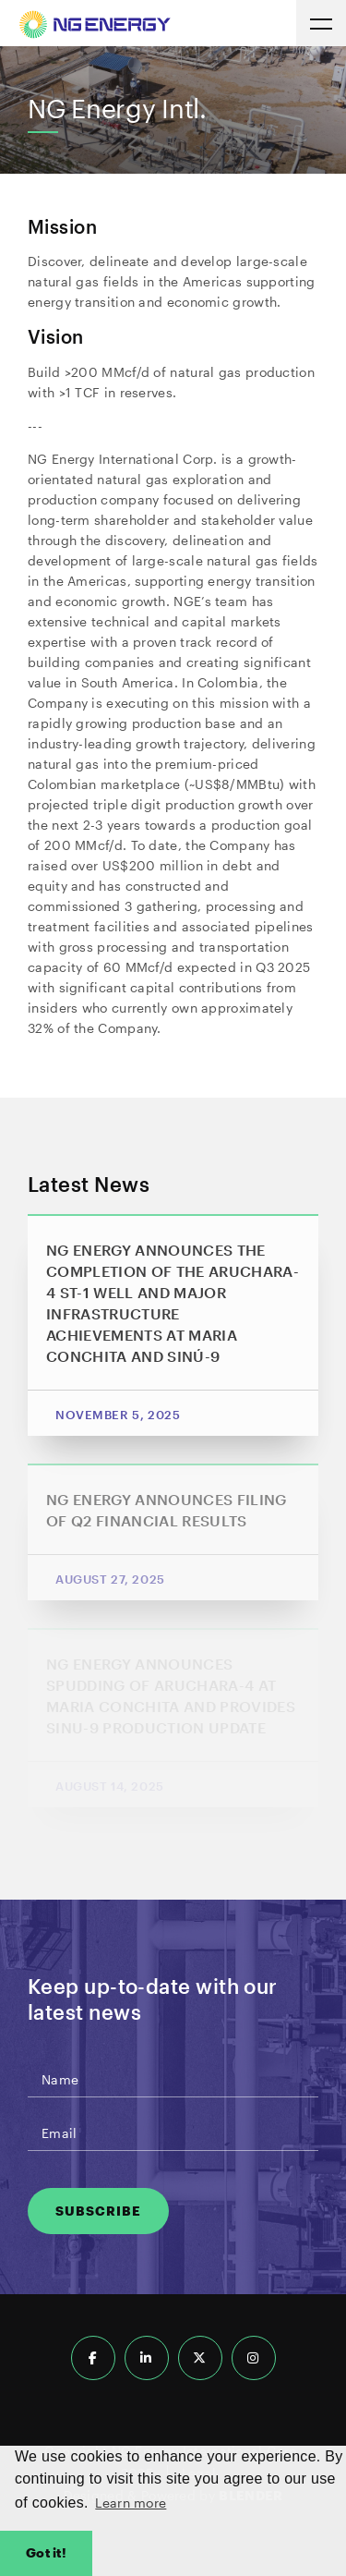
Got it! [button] (46, 2552)
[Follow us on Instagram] (254, 2358)
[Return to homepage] (95, 27)
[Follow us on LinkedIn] (147, 2358)
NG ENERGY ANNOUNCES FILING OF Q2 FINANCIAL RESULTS (166, 1509)
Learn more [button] (130, 2502)
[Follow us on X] (200, 2358)
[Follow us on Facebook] (93, 2358)
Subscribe (98, 2210)
